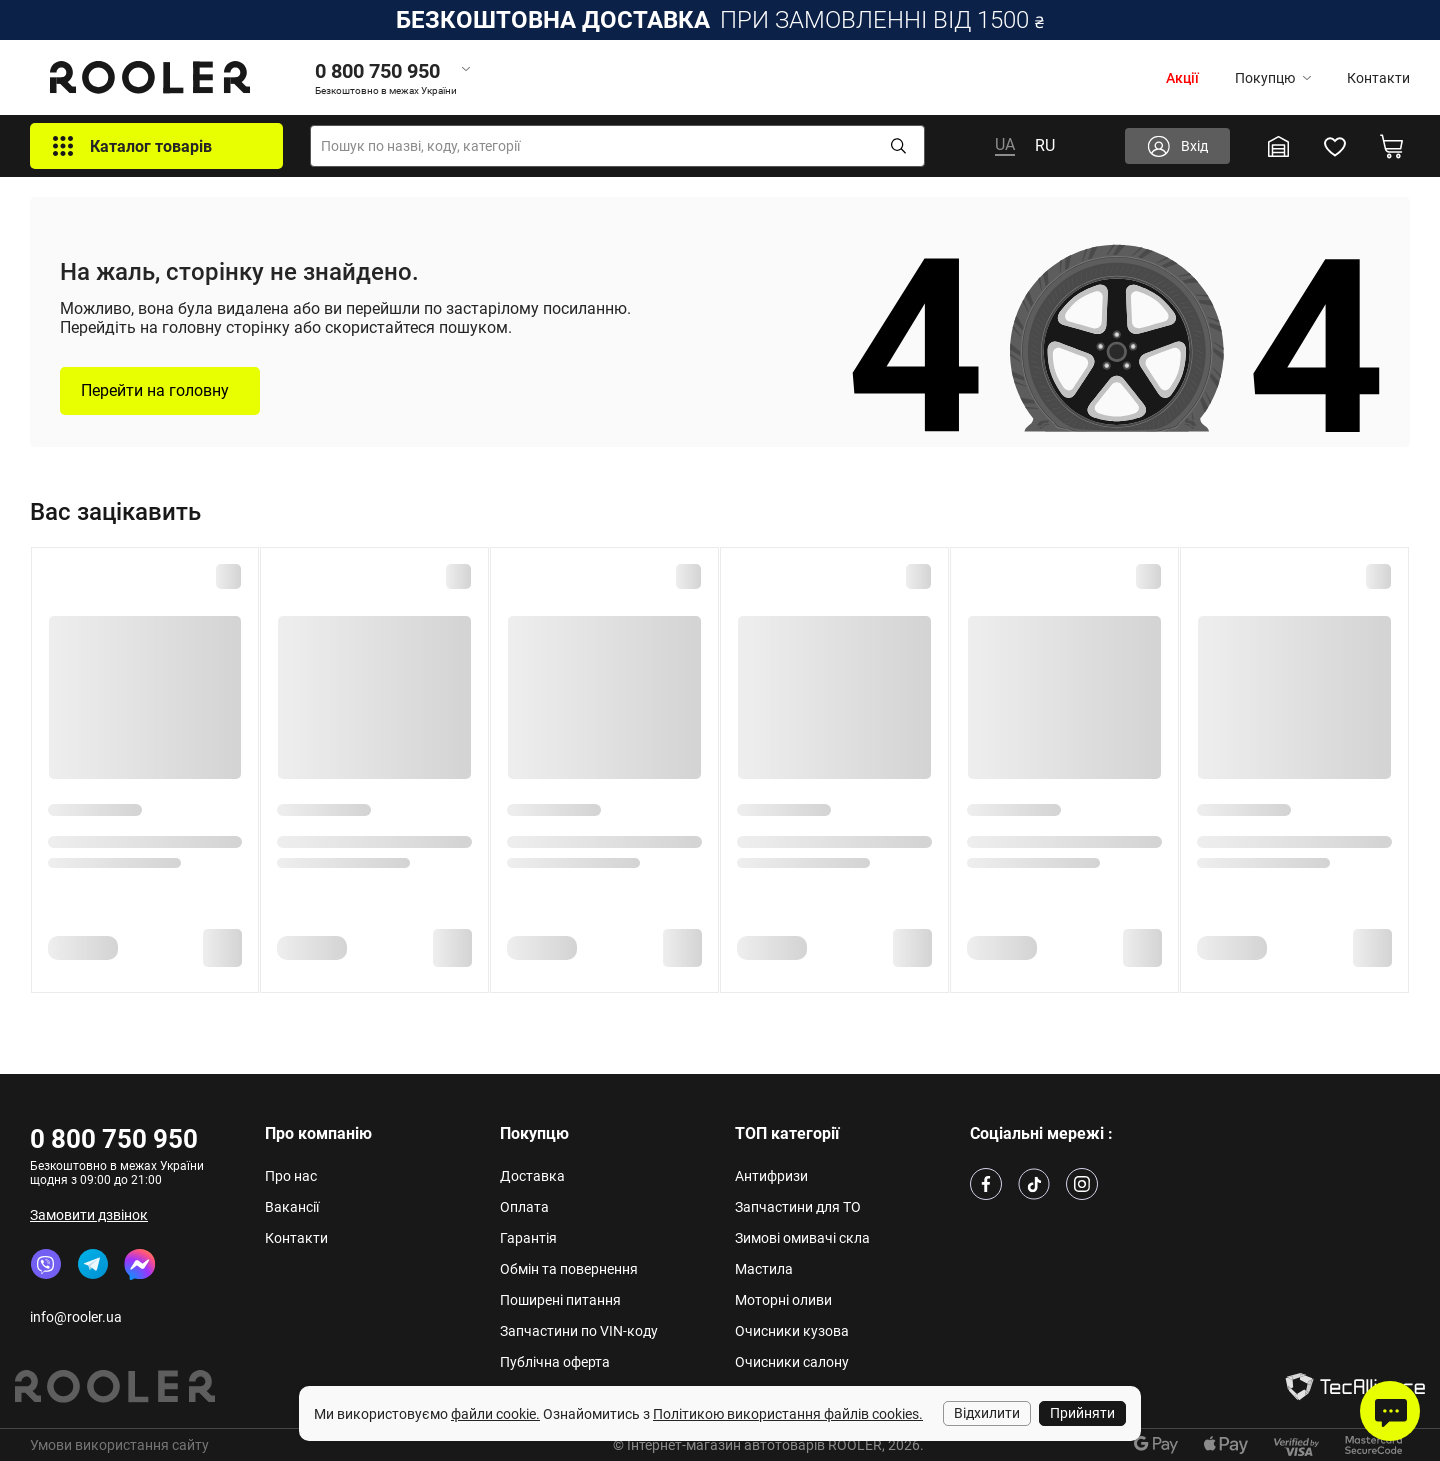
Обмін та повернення (569, 1269)
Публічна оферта (555, 1362)
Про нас (291, 1176)
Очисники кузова (792, 1331)
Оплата (524, 1207)
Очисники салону (792, 1362)
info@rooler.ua (76, 1317)
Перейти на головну (155, 390)
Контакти (1378, 78)
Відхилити (987, 1413)
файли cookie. (495, 1414)
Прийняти (1082, 1413)
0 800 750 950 (114, 1139)
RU (1045, 145)
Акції (1182, 78)
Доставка (532, 1176)
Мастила (764, 1269)
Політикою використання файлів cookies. (788, 1414)
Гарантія (528, 1238)
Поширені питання (560, 1300)
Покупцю (1273, 78)
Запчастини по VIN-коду (579, 1331)
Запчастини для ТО (798, 1207)
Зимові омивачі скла (802, 1238)
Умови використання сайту (119, 1445)
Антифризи (771, 1176)
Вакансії (292, 1207)
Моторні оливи (783, 1300)
